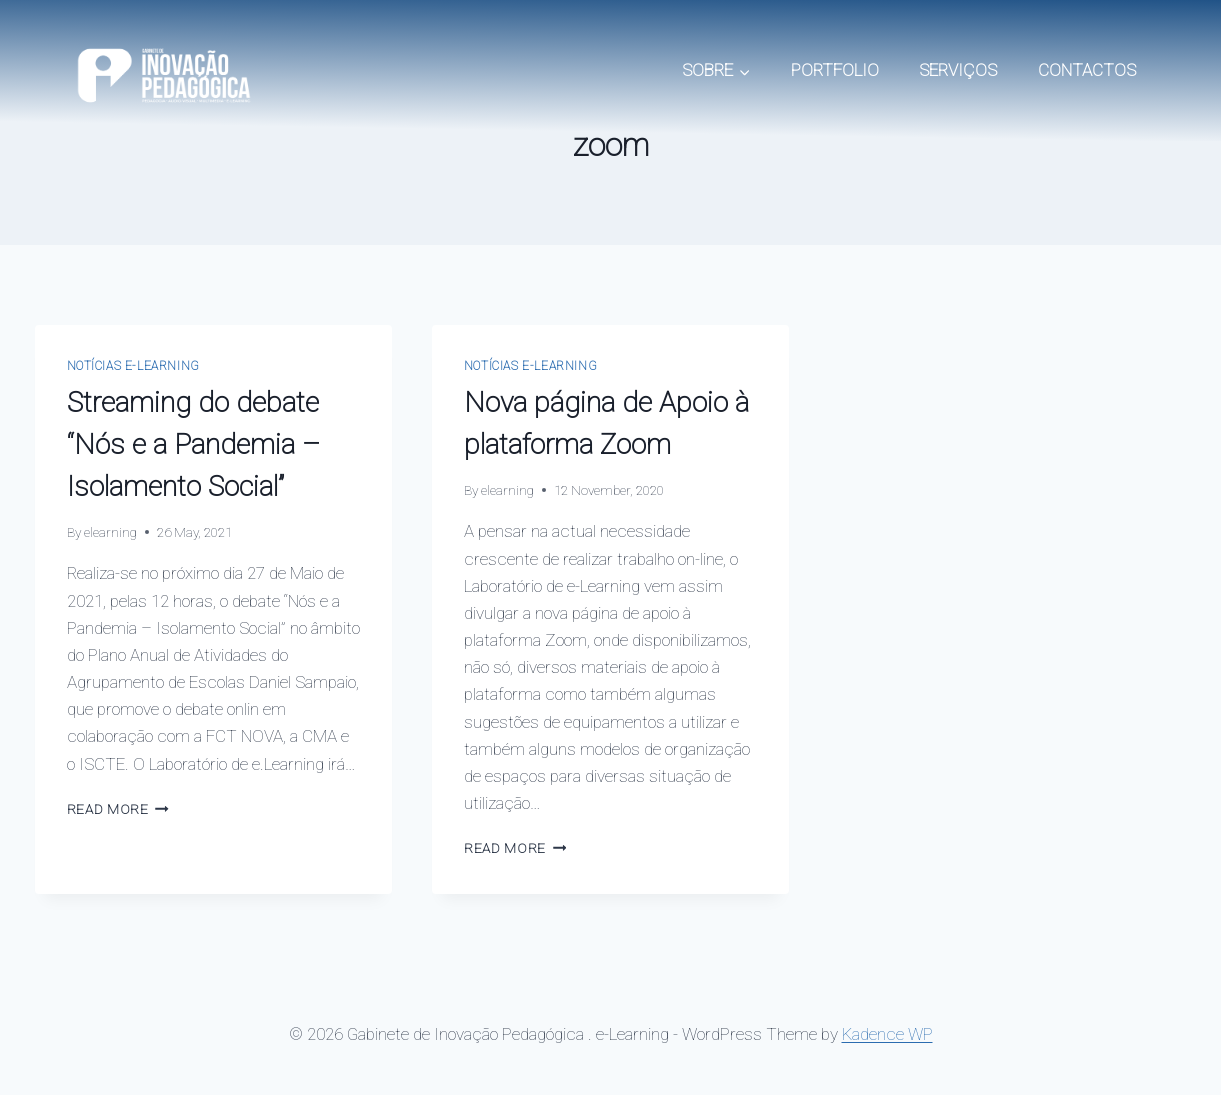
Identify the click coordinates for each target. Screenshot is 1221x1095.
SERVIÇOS (958, 70)
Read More (118, 809)
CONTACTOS (1087, 70)
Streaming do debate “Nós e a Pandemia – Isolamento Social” (193, 444)
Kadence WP (887, 1034)
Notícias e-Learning (133, 366)
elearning (110, 532)
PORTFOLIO (835, 70)
